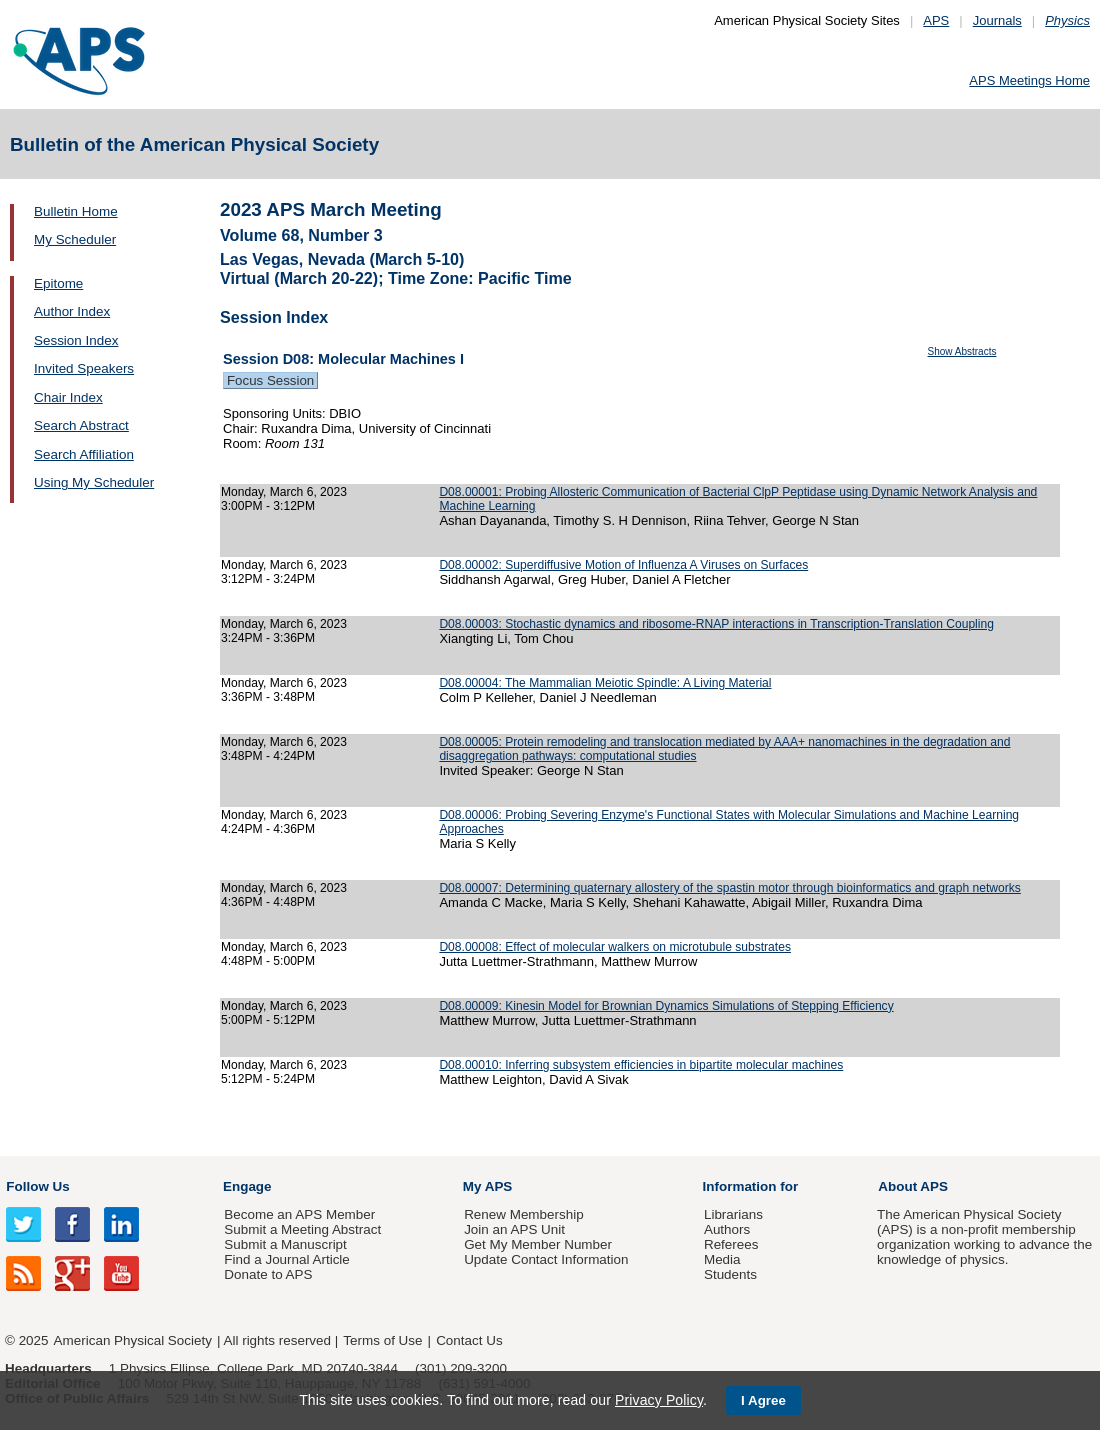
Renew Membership (524, 1214)
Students (730, 1274)
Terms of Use (382, 1340)
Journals (997, 20)
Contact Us (469, 1340)
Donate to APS (268, 1274)
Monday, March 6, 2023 (284, 492)
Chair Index (68, 397)
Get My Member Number (538, 1244)
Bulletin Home (76, 211)
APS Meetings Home (1029, 80)
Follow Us (37, 1186)
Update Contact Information (546, 1259)
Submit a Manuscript (285, 1244)
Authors (727, 1229)
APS (936, 20)
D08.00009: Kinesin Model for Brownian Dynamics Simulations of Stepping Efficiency (666, 1006)
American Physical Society (133, 1340)
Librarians (733, 1214)
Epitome (58, 283)
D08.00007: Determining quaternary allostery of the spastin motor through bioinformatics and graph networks (729, 888)
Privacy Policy (659, 1400)
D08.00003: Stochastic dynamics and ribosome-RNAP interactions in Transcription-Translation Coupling (716, 624)
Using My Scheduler (94, 482)
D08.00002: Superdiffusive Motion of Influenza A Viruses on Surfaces (623, 565)
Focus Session (270, 380)
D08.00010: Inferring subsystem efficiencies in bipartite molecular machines (641, 1065)
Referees (731, 1244)
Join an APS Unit (514, 1229)
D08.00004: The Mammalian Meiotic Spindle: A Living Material (605, 683)
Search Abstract (81, 425)
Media (722, 1259)
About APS (913, 1186)
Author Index (72, 311)
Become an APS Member (299, 1214)
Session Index (76, 340)
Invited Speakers (84, 368)
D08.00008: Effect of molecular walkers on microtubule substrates (615, 947)
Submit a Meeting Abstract (302, 1229)
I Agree (763, 1400)
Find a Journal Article (286, 1259)
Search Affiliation (84, 454)
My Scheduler (75, 239)
